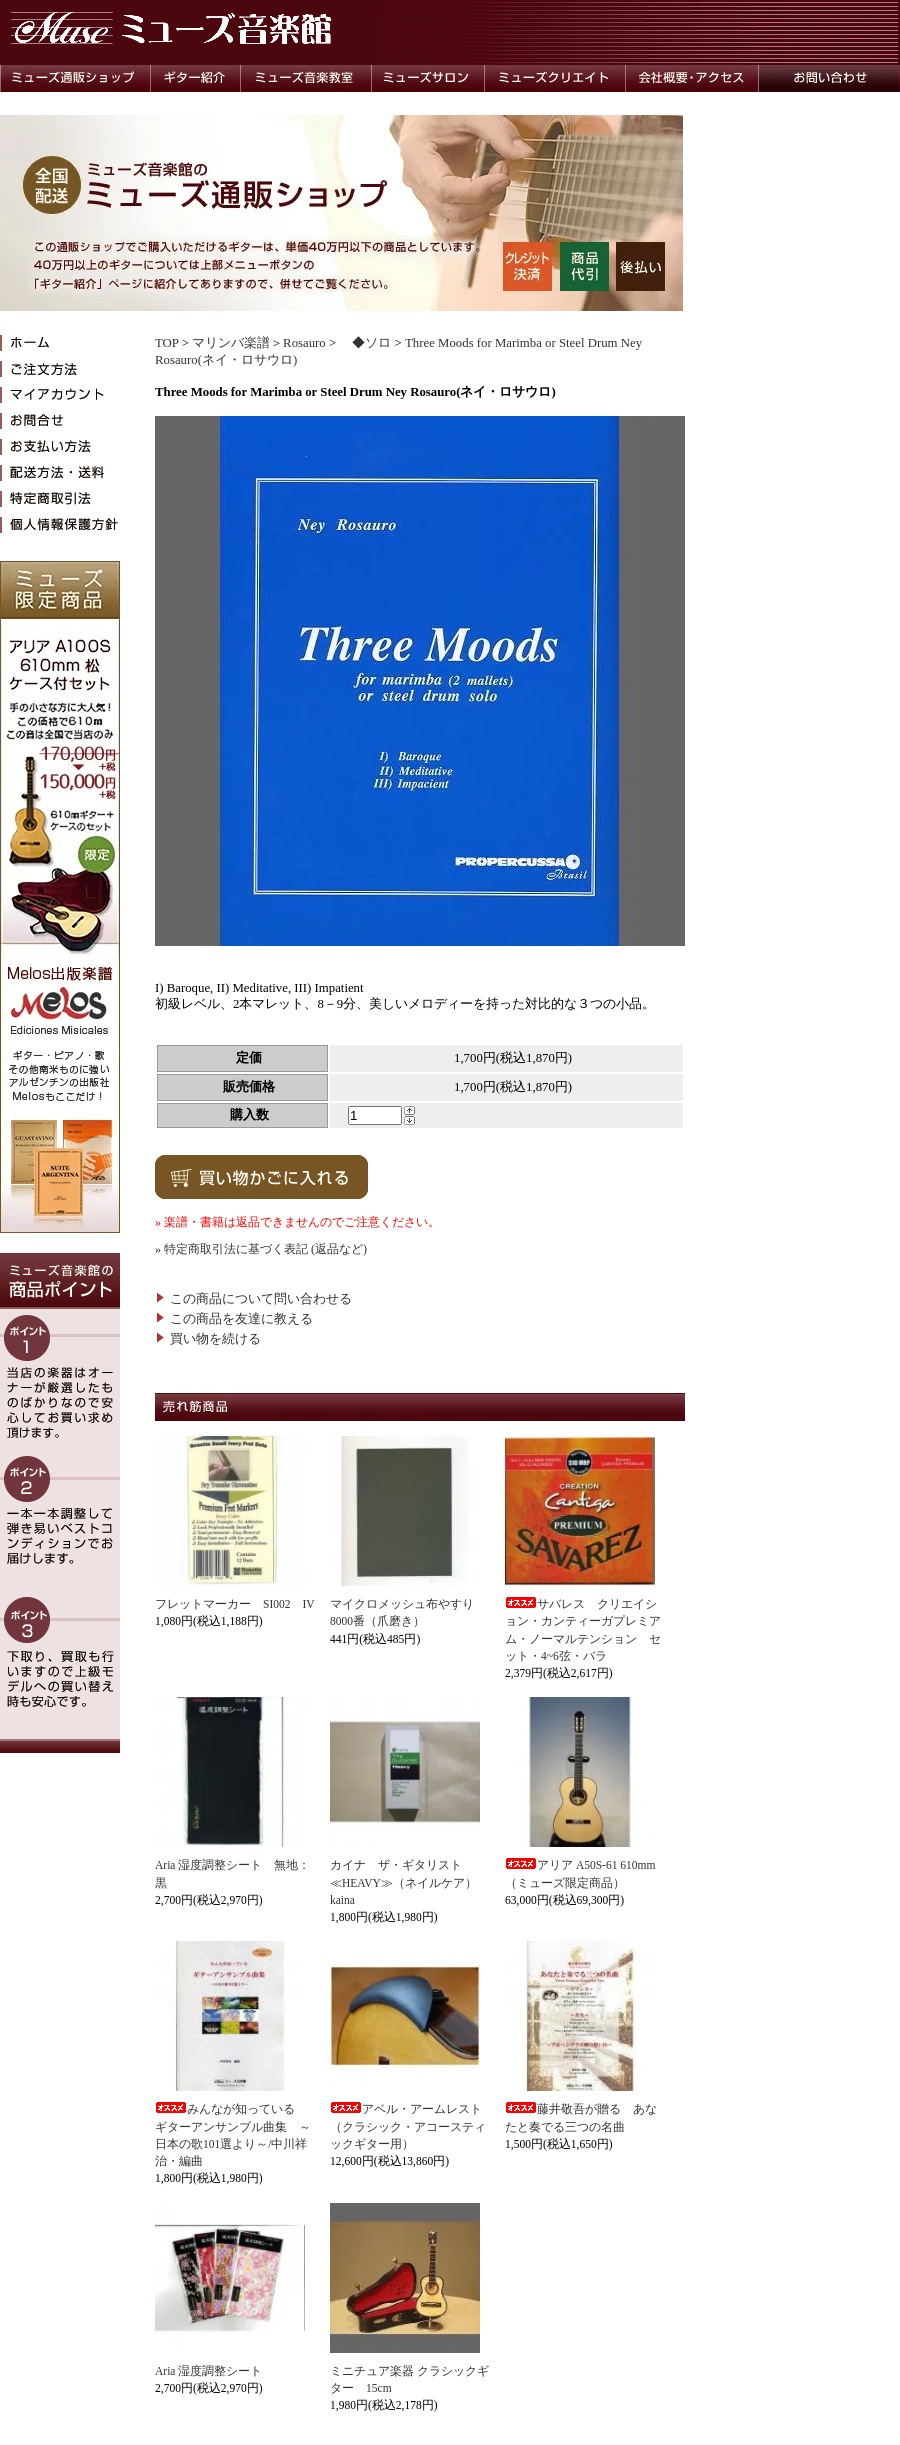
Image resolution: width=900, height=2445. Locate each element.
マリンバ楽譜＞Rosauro (259, 343)
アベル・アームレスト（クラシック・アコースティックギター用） (408, 2126)
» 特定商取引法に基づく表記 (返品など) (261, 1249)
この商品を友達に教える (234, 1319)
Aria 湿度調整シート (208, 2371)
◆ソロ (365, 343)
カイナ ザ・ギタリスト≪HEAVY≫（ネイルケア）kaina (403, 1882)
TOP (166, 343)
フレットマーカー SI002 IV (235, 1604)
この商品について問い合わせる (253, 1299)
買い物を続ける (208, 1339)
